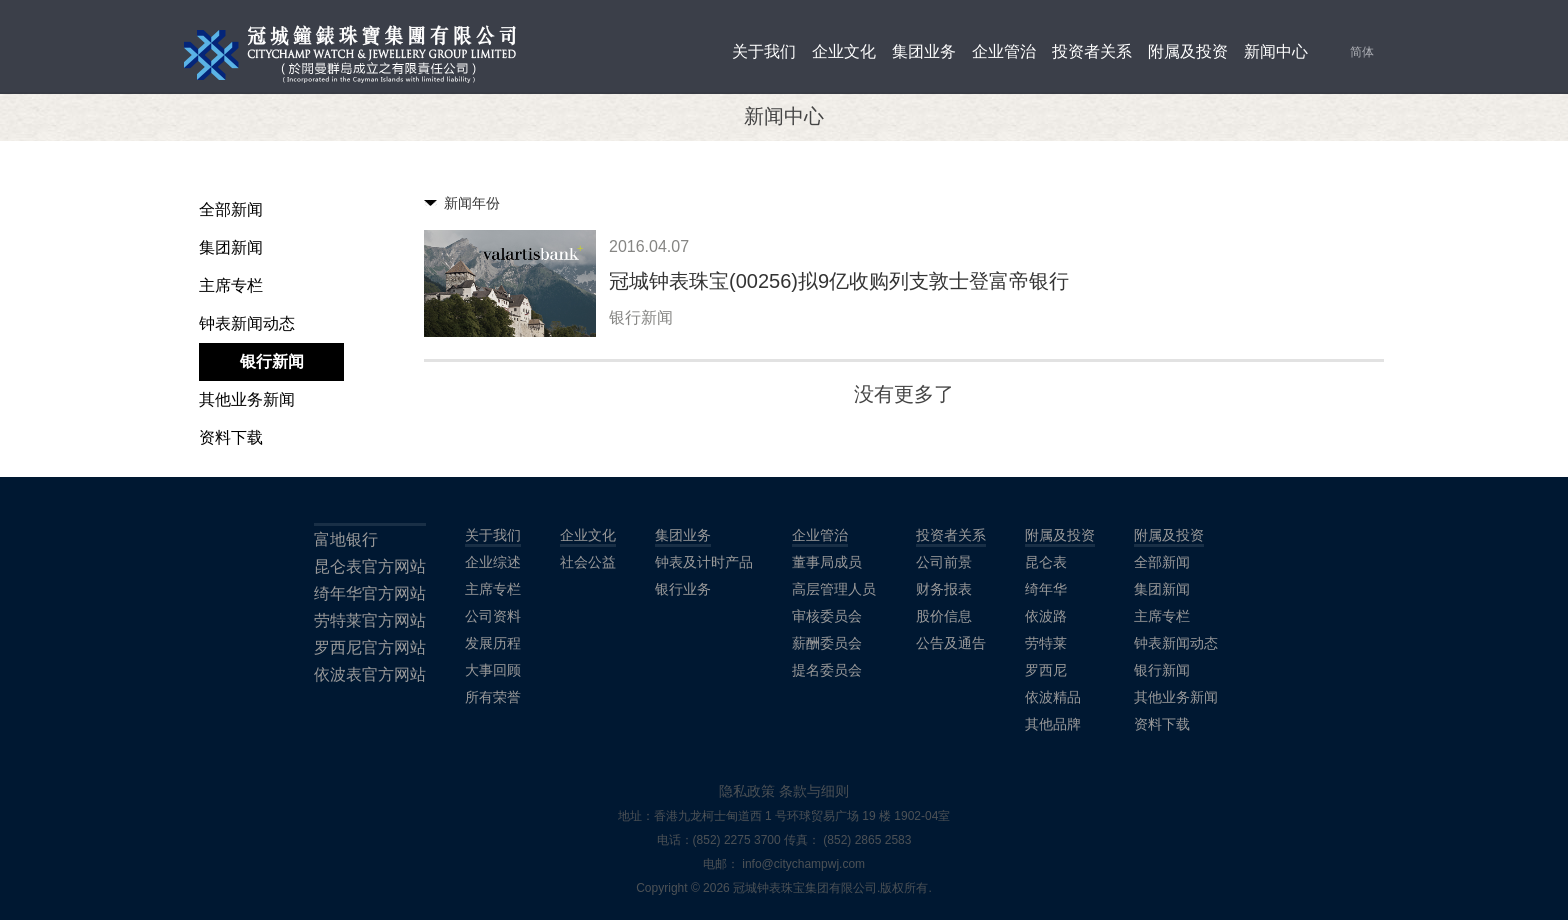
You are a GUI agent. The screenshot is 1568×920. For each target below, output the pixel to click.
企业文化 (844, 51)
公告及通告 (951, 643)
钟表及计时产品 (704, 562)
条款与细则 (814, 791)
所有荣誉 (493, 697)
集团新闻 (231, 247)
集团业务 (924, 51)
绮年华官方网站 (370, 593)
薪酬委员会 (827, 643)
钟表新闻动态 (247, 323)
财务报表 (944, 589)
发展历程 (493, 643)
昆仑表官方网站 (370, 566)
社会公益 (588, 562)
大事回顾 (493, 670)
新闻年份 (472, 203)
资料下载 (231, 437)
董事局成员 (827, 562)
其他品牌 (1053, 724)
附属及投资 (1188, 51)
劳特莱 (1046, 643)
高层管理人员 (834, 589)
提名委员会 (827, 670)
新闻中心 (1276, 51)
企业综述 (493, 562)
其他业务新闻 (247, 399)
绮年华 (1046, 589)
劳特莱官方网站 (370, 620)
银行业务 (683, 589)
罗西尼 (1046, 670)
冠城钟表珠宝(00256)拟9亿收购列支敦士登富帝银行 (839, 281)
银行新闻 (272, 361)
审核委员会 (827, 616)
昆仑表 (1046, 562)
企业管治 (1004, 51)
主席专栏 (231, 285)
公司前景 (944, 562)
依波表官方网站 (370, 674)
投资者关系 (1092, 51)
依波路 (1046, 616)
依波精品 (1053, 697)
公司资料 (493, 616)
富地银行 (346, 539)
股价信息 (944, 616)
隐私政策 (747, 791)
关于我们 (764, 51)
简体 (1362, 52)
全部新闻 (231, 209)
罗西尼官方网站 (370, 647)
